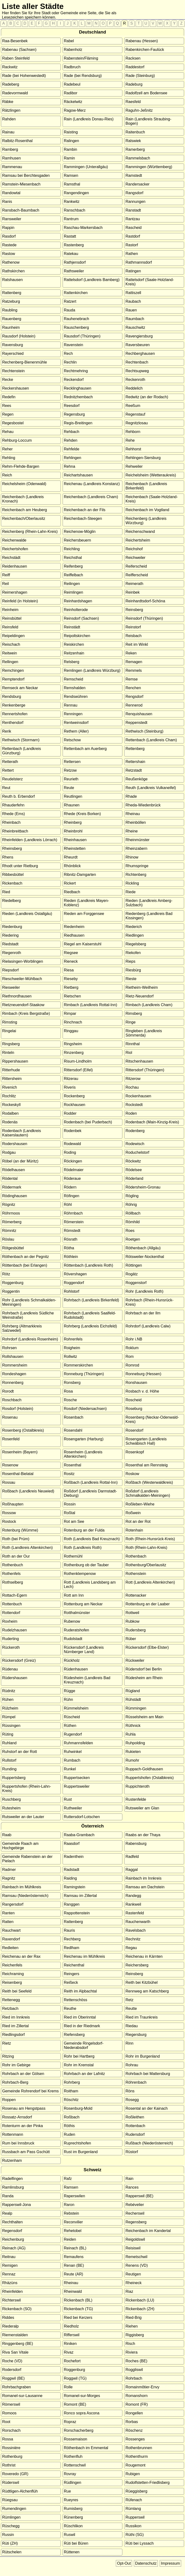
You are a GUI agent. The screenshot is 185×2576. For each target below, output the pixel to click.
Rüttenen (71, 2552)
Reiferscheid (136, 566)
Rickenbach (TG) (78, 2309)
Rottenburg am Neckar (83, 1604)
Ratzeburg (11, 301)
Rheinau (133, 814)
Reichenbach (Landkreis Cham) (91, 497)
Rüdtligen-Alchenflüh (20, 2491)
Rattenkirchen (76, 293)
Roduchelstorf (137, 1152)
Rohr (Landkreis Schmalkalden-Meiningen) (29, 1302)
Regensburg (74, 414)
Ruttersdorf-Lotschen (82, 1817)
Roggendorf (74, 1283)
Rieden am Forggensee (84, 914)
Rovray (70, 2474)
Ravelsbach (136, 1930)
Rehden (70, 440)
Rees (6, 406)
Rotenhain (134, 1530)
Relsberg (71, 662)
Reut (6, 788)
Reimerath (134, 584)
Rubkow (132, 1621)
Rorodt (8, 1391)
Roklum (132, 1348)
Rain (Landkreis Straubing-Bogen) (148, 121)
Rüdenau (10, 1669)
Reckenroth (135, 380)
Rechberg (72, 1939)
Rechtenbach (137, 362)
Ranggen (71, 1904)
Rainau (8, 132)
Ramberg (10, 149)
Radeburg (134, 84)
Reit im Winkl (137, 644)
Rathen (132, 254)
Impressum (170, 2563)
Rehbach (71, 432)
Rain (129, 2179)
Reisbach (134, 636)
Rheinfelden (12, 2291)
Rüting (7, 1734)
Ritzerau (71, 1079)
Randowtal (11, 193)
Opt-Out (124, 2563)
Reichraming (13, 1974)
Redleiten (10, 1948)
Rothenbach (136, 1556)
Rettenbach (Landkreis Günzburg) (21, 751)
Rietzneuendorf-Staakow (23, 1005)
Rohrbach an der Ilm (143, 1313)
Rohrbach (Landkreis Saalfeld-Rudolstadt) (90, 1315)
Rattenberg (11, 293)
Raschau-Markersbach (83, 228)
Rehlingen (72, 458)
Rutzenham (12, 2160)
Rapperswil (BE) (139, 2196)
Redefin (8, 397)
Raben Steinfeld (16, 58)
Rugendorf (73, 1734)
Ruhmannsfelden (78, 1743)
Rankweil (133, 1904)
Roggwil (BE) (13, 2378)
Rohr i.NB (134, 1339)
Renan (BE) (74, 2265)
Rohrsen (9, 1348)
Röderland (134, 1178)
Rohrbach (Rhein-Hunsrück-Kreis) (149, 1302)
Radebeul (72, 84)
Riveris (70, 1087)
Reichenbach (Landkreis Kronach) (23, 499)
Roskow (132, 1474)
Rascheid (134, 228)
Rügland (133, 1691)
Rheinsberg (12, 848)
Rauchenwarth (138, 1922)
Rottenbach (135, 2126)
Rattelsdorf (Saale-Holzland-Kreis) (150, 282)
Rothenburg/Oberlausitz (146, 1565)
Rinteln (8, 1053)
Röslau (8, 1239)
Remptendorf (13, 679)
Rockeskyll (11, 1105)
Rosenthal (72, 1465)
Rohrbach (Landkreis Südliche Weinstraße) (28, 1315)
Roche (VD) (12, 2361)
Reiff (6, 575)
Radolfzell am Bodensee (146, 93)
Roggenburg (12, 1283)
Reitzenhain (74, 653)
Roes (130, 1231)
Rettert (8, 770)
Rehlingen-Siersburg (143, 458)
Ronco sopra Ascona (81, 2413)
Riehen (132, 2326)
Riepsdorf (10, 970)
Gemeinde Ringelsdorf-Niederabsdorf (84, 2045)
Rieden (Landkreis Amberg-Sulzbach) (149, 903)
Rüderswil (10, 2482)
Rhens (7, 857)
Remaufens (74, 2257)
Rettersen (72, 762)
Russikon (133, 2526)
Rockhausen (74, 1105)
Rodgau (9, 1152)
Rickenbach (12, 883)
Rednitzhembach (78, 397)
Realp (7, 2213)
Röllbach (133, 1213)
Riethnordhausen (17, 996)
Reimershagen (14, 592)
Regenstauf (135, 414)
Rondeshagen (14, 1374)
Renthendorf (12, 723)
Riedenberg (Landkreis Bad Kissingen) (149, 916)
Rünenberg (73, 2517)
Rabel (69, 41)
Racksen (133, 58)
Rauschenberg (76, 327)
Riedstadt (10, 944)
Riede (131, 892)
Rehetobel (72, 2231)
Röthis (69, 2126)
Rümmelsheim (76, 1708)
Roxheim (9, 1621)
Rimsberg (134, 1013)
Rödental (10, 1178)
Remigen (10, 2265)
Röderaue (72, 1178)
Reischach (11, 644)
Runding (9, 1769)
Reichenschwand (140, 531)
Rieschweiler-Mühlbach (22, 979)
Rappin (8, 228)
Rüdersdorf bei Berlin (144, 1669)
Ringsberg (11, 1044)
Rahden (9, 119)
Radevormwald (15, 93)
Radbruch (72, 67)
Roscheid (134, 1400)
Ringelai (9, 1031)
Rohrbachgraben (16, 2387)
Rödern (70, 1187)
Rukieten (133, 1752)
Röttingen (134, 1265)
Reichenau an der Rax (21, 1956)
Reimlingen (73, 592)
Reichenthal (74, 1965)
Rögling (132, 1196)
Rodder (70, 1113)
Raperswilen (74, 2196)
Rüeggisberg (136, 2491)
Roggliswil (134, 2370)
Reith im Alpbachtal (80, 1991)
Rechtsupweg (137, 371)
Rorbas (132, 2422)
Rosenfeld (11, 1439)
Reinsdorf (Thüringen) (144, 618)
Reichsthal (73, 558)
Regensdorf (12, 2231)
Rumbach (72, 1760)
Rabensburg (136, 1843)
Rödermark (11, 1187)
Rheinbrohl (73, 831)
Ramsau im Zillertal (80, 1896)
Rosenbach (73, 1417)
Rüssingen (11, 1726)
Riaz (129, 2291)
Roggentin (11, 1291)
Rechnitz (133, 1939)
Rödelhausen (13, 1170)
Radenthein (74, 1857)
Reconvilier (73, 2222)
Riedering (10, 935)
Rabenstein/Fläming (81, 58)
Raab (6, 1835)
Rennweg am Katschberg (147, 1991)
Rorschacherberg (78, 2430)
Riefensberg (74, 2035)
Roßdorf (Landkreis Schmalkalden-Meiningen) (148, 1493)
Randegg (133, 1896)
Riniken (70, 2344)
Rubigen (133, 2474)
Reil (5, 584)
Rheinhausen (75, 840)
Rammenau (12, 167)
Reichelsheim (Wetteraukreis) (151, 475)
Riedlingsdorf (13, 2035)
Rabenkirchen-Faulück (145, 50)
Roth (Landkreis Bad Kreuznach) (92, 1539)
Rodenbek (72, 1131)
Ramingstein (74, 1887)
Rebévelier (135, 2205)
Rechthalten (12, 2222)
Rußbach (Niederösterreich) (149, 2143)
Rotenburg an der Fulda (84, 1530)
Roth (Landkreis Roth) (83, 1548)
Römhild (133, 1222)
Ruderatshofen (76, 1630)
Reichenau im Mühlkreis (84, 1956)
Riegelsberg (136, 944)
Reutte (131, 2008)
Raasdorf (71, 1843)
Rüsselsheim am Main (144, 1717)
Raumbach (135, 319)
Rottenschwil (75, 2465)
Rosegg (132, 2100)
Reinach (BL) (75, 2248)
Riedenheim (74, 927)
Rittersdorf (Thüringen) (145, 1070)
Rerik (6, 731)
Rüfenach (134, 2500)
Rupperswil (135, 2517)
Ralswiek (133, 141)
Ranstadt (133, 210)
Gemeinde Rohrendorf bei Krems (30, 2091)
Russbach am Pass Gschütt (26, 2152)
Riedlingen (135, 935)
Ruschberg (11, 1799)
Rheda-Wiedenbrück (143, 805)
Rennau (70, 705)
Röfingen (71, 1196)
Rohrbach (134, 2378)
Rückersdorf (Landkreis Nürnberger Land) (84, 1649)
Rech (68, 353)
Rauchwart (11, 1930)
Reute (69, 788)
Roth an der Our (16, 1556)
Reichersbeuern (77, 540)
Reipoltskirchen (77, 636)
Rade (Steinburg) (140, 76)
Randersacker (138, 184)
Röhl (68, 1204)
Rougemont (135, 2465)
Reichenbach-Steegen (83, 518)
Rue (67, 2491)
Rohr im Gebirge (16, 2065)
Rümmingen (136, 1708)
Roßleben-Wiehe (140, 1504)
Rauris (69, 1930)
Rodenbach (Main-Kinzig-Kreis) (152, 1122)
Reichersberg (137, 1965)
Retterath (10, 762)
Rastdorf (133, 236)
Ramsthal (72, 184)
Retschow (72, 740)
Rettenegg (11, 2000)
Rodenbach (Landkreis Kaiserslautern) (21, 1133)
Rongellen (134, 2413)
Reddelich (134, 388)
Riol (129, 1053)
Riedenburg (12, 927)
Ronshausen (136, 1383)
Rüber (131, 1639)
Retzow (70, 770)
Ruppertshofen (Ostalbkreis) (150, 1778)
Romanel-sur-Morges (82, 2396)
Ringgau (71, 1031)
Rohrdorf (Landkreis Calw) (148, 1326)
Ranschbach (74, 210)
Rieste (131, 979)
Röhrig (131, 1204)
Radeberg (10, 84)
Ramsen (71, 175)
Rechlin (70, 362)
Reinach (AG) (14, 2248)
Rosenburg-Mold (78, 2108)
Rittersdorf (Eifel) (78, 1070)
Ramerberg (135, 149)
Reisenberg (12, 1982)
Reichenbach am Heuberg (24, 510)
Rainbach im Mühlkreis (21, 1887)
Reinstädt (72, 627)
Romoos (9, 2413)
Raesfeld (133, 102)
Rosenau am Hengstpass (24, 2108)
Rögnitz (8, 1204)
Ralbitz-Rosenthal (17, 141)
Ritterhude (11, 1070)
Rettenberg (135, 749)
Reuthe (70, 2008)
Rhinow (132, 857)
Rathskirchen (13, 271)
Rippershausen (15, 1061)
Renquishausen (139, 714)
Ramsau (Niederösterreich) (25, 1896)
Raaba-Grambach (79, 1835)
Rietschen (72, 996)
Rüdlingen (72, 2482)
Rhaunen (71, 805)
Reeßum (133, 406)
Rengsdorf (134, 696)
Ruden (69, 2134)
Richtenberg (136, 874)
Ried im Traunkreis (142, 2017)
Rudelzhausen (14, 1630)
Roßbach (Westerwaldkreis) (149, 1482)
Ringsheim (73, 1044)
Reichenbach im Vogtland (147, 510)
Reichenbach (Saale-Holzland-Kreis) (152, 499)
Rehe (130, 440)
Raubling (9, 310)
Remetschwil (136, 2257)
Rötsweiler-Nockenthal (145, 1257)
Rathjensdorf (75, 262)
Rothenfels (11, 1574)
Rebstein (71, 2213)
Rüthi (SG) (135, 2535)
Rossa (7, 2439)
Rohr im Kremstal (79, 2065)
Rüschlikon (73, 2526)
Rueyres (71, 2500)
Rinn (129, 2043)
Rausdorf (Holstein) (18, 336)
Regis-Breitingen (78, 423)
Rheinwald (73, 2291)
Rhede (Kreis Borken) (82, 814)
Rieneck (71, 961)
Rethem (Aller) (76, 731)
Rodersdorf (11, 2370)
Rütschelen (11, 2552)
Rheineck (134, 2283)
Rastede (9, 245)
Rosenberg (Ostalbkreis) (23, 1430)
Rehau (7, 432)
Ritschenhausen (139, 1061)
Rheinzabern (136, 848)
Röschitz (71, 2100)
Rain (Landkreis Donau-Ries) (88, 119)
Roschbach (11, 1400)
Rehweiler (134, 466)
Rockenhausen (138, 1096)
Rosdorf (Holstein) (17, 1409)
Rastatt (70, 236)
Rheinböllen (136, 822)
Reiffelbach (73, 575)
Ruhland (9, 1743)
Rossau (8, 1482)
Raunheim (11, 327)
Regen (7, 414)
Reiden (70, 2239)
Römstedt (72, 1231)
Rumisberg (73, 2509)
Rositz (69, 1474)
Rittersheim (12, 1079)
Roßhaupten (12, 1504)
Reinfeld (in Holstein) (20, 601)
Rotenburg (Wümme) (20, 1530)
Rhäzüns (9, 2283)
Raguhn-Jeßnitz (139, 110)
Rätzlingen (11, 110)
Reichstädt (11, 558)
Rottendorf (11, 1613)
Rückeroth (11, 1647)
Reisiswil (133, 2248)
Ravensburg (12, 345)
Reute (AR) (73, 2274)
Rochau (132, 1087)
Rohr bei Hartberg (79, 2056)
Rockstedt (134, 1105)
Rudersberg (136, 1630)
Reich (7, 475)
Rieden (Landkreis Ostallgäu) (27, 914)
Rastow (8, 254)
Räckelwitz (73, 102)
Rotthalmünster (77, 1613)
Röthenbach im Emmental (86, 2448)
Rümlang (133, 2509)
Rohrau (132, 2065)
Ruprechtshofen (77, 2143)
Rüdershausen (14, 1678)
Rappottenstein (77, 1913)
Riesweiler (11, 987)
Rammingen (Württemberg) (149, 167)
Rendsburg (11, 696)
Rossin (70, 1504)
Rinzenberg (74, 1053)
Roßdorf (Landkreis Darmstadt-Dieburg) (90, 1493)
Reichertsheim (138, 540)
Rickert (70, 883)
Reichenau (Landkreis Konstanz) (92, 484)
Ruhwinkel (73, 1752)
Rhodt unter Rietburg (20, 866)
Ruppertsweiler (77, 1786)
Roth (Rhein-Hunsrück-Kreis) (150, 1539)
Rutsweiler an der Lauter (23, 1817)
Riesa (69, 970)
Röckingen (73, 1161)
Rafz (68, 2179)
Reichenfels (12, 1965)
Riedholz (71, 2326)
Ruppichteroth (138, 1786)
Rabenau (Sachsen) (19, 50)
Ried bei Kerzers (78, 2317)
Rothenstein (136, 1574)
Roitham (71, 2091)
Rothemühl (73, 1556)
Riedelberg (11, 901)
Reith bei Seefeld (17, 1991)
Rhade (131, 796)
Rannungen (135, 201)
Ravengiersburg (139, 336)
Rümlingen (11, 2517)
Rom (130, 1356)
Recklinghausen (77, 388)
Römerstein (74, 1222)
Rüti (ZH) (10, 2543)
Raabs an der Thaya (143, 1835)
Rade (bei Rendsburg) (83, 76)
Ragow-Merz (75, 110)
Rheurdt (71, 857)
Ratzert (70, 301)
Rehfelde (71, 449)
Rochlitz (9, 1096)
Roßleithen (135, 2117)
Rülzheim (10, 1708)
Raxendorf (11, 1939)
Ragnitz (8, 1878)
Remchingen (13, 670)
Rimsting (9, 1022)
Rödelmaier (74, 1170)
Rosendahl (73, 1430)
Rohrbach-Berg (15, 2082)
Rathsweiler (74, 271)
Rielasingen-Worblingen (22, 961)
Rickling (132, 883)
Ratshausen (12, 280)
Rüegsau (10, 2500)
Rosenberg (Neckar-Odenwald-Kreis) (152, 1419)
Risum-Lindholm (78, 1061)
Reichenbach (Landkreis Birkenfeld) (146, 486)
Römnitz (9, 1231)
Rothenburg (12, 2456)
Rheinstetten (75, 848)
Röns (130, 2091)
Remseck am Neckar (20, 688)
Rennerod (134, 705)
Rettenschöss (75, 2000)
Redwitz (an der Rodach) (147, 397)
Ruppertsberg (14, 1778)
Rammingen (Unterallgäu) (86, 167)
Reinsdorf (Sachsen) (81, 618)
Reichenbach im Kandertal (148, 2231)
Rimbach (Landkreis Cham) (149, 1005)
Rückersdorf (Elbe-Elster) (147, 1647)
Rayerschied (13, 353)
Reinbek (133, 592)
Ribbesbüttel (13, 874)
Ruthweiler (73, 1808)
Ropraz (70, 2422)
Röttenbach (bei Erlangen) (24, 1265)
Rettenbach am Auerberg (85, 749)
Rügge (69, 1691)
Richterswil (11, 2300)
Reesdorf (71, 406)
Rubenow (72, 1621)
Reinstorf (133, 627)
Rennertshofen (14, 714)
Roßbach (71, 2117)
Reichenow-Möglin (80, 531)
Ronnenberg (12, 1383)
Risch (130, 2344)
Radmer (9, 1870)
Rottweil (132, 1613)
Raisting (71, 132)
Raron (69, 2205)
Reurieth (71, 779)
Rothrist (8, 2465)
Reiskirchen (74, 644)
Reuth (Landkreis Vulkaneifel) (151, 788)
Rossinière (11, 2448)
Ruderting (10, 1639)
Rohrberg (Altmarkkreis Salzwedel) (22, 1328)
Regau (131, 1948)
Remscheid (73, 679)
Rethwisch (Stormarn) (21, 740)
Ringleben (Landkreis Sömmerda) (144, 1033)
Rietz (6, 2043)
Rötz (6, 1274)
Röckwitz (133, 1161)
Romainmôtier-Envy (142, 2387)
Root (6, 2422)
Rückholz (72, 1660)
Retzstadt (134, 770)
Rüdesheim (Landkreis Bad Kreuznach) (87, 1680)
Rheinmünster (138, 840)
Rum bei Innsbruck (18, 2143)
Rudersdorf (135, 2134)
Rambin (70, 149)
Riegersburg (136, 2035)
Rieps (130, 961)
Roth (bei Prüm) (15, 1539)
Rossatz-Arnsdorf (17, 2117)
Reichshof (134, 549)
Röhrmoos (11, 1213)
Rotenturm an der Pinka (22, 2126)
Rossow (9, 1513)
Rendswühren (76, 696)
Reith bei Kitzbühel (142, 1982)
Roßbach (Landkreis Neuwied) (28, 1491)
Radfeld (132, 1857)
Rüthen (70, 1726)
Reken (131, 653)
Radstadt (71, 1870)
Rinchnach (73, 1022)
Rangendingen (76, 193)
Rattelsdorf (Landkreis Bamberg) (91, 280)
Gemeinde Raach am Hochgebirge (20, 1845)
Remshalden (75, 688)
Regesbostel (13, 423)
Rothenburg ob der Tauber (86, 1565)
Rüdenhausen (76, 1669)
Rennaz (8, 2274)
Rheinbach (11, 822)
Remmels (134, 670)
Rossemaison (75, 2439)
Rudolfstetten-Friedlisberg (148, 2482)
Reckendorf (74, 380)
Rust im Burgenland (81, 2152)
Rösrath (70, 1239)
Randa (7, 2196)
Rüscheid (72, 1717)
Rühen (7, 1699)
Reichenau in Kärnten (144, 1956)
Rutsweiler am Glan (142, 1808)
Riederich (134, 927)
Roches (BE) (136, 2361)
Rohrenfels (73, 1339)
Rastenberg (74, 245)
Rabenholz (73, 50)
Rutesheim (11, 1808)
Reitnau (8, 2257)
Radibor (70, 93)
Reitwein (9, 653)
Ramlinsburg (13, 2187)
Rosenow (10, 1465)
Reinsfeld (10, 627)
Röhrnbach (73, 1213)
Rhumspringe (137, 866)
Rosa (68, 1391)
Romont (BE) (75, 2404)
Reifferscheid (137, 575)
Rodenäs (10, 1122)
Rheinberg (73, 822)
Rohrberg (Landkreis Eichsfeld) (90, 1326)
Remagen (134, 662)
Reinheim (10, 610)
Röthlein (71, 1257)
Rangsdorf (134, 193)
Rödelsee (134, 1170)
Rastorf (132, 245)
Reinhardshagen (78, 601)
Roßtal (69, 1513)
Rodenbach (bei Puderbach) (88, 1122)
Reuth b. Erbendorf (18, 796)
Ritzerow (133, 1079)
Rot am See (74, 1521)
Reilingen (72, 584)
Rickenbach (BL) (78, 2300)
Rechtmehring (76, 371)
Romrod (132, 1365)
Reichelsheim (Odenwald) (24, 484)
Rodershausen (14, 1144)
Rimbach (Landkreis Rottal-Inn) (90, 1005)
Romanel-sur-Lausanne (22, 2396)
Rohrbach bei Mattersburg (148, 2074)
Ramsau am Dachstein (145, 1887)
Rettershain (135, 762)
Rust (68, 1799)
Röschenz (134, 2430)
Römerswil (11, 2404)
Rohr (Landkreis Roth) (144, 1291)
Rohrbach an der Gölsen (23, 2074)
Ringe (131, 1022)
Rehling (8, 458)
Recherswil (135, 2213)
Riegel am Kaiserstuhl (82, 944)
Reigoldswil (135, 2239)
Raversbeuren (138, 345)
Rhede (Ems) (13, 814)
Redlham (71, 1948)
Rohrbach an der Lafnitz (84, 2074)
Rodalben (10, 1113)
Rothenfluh (73, 2456)
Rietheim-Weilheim (142, 987)
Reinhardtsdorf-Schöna (145, 601)
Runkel (70, 1769)
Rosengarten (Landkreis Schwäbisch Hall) (146, 1441)
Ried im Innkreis (16, 2017)
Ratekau (71, 254)
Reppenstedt (136, 723)
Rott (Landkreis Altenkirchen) (150, 1582)
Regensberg (136, 2222)
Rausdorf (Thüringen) (82, 336)
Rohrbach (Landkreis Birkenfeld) (91, 1300)
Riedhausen (74, 935)
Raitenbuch (135, 132)
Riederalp (10, 2326)
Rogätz (132, 1274)
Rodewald (72, 1144)
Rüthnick (133, 1726)
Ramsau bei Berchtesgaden (26, 175)
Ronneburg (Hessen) (143, 1374)
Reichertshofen (15, 549)
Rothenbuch (12, 1565)
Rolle (68, 2387)
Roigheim (72, 1348)
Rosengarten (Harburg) (84, 1439)
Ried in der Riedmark (82, 2026)
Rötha (69, 1248)
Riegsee (71, 953)
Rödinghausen (14, 1196)
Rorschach (11, 2430)
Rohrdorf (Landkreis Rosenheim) (30, 1339)
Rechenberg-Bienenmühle (24, 362)
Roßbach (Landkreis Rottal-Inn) (91, 1482)
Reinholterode (76, 610)
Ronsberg (72, 1383)
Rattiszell (133, 293)
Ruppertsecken (77, 1778)
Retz (129, 2000)
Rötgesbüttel (13, 1248)
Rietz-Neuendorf (140, 996)
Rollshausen (12, 1356)
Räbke (7, 102)
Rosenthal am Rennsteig (147, 1465)
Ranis (7, 201)
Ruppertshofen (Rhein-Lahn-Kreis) (26, 1788)
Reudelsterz (12, 779)
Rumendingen (14, 2509)
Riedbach (72, 892)
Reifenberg (73, 566)
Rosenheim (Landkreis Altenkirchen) (83, 1454)
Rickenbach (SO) (17, 2309)
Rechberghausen (140, 353)
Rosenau (10, 1417)
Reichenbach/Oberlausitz (23, 518)
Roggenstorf (136, 1283)
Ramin (69, 158)
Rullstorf (9, 1760)
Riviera (132, 2352)
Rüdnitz (8, 1691)
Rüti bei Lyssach (140, 2543)
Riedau (132, 2026)
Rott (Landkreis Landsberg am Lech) (90, 1584)
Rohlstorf (71, 1291)
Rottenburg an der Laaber (148, 1604)
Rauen (131, 310)
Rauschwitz (135, 327)
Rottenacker (136, 1595)
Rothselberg (12, 1582)
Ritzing (8, 2056)
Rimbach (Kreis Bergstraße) (26, 1013)
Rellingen (10, 662)
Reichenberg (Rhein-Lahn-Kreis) (30, 531)
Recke (7, 380)
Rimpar (70, 1013)
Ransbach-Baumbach (20, 210)
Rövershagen (75, 1274)
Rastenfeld (135, 1913)
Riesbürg (133, 970)
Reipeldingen (13, 636)
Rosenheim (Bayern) (20, 1452)
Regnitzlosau (137, 423)
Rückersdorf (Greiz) (19, 1660)
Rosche (70, 1400)
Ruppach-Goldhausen (144, 1769)
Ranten (8, 1913)
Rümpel (8, 1717)
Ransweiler (11, 219)
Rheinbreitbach (15, 831)
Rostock (9, 1521)
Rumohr (132, 1760)
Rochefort (72, 2361)
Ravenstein (73, 345)
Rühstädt (133, 1699)
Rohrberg (72, 2082)
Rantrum (71, 219)
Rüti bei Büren (76, 2543)
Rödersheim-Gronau (143, 1187)
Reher (7, 449)
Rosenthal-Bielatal (17, 1474)
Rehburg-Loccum (17, 440)
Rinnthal (133, 1044)
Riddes (8, 2317)
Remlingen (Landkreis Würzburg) (92, 670)
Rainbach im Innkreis (143, 1878)
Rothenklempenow (80, 1574)
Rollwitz (70, 1356)
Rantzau (133, 219)
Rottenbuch (12, 1604)
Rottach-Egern (14, 1595)
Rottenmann (12, 2134)
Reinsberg (134, 610)
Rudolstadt (73, 1639)
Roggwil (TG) (75, 2378)
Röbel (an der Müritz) (20, 1161)
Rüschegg (11, 2526)
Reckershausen (15, 388)
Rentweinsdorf (76, 723)
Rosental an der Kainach (147, 2108)
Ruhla (131, 1734)
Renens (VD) (137, 2265)
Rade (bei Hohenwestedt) (24, 76)
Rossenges (135, 2439)
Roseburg (134, 1409)
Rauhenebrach (76, 319)
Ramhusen (11, 158)
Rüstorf (132, 2152)
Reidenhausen (14, 566)
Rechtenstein (13, 371)
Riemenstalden (15, 2335)
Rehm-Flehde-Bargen (20, 466)
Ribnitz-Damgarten (80, 874)
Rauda (69, 310)
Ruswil (69, 2535)
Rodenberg (135, 1131)
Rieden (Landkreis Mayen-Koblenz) (86, 903)
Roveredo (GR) (15, 2474)
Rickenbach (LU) (140, 2300)
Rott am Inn (74, 1595)
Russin (8, 2535)
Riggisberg (135, 2335)
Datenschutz (146, 2563)
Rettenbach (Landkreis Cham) (151, 740)
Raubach (133, 301)
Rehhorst (133, 449)
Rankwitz (71, 201)
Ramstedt (134, 175)
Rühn (68, 1699)
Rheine (132, 831)
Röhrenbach (136, 2082)
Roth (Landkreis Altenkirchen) (27, 1548)
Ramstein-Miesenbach (21, 184)
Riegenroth (11, 953)
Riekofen (133, 953)
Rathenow (11, 262)
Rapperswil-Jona (16, 2205)
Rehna (69, 466)
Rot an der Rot (138, 1521)
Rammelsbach (138, 158)
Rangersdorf (12, 1904)
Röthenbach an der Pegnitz (25, 1257)
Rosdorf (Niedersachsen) (85, 1409)
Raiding (70, 1878)
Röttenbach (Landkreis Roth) (88, 1265)
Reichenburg (13, 2239)
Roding (70, 1152)
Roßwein (133, 1513)
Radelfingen (12, 2179)
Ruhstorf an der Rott (19, 1752)
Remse (132, 679)
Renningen (73, 714)
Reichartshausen (78, 475)
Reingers (71, 1974)
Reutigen (133, 2274)
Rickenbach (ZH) (140, 2309)
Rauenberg (11, 319)
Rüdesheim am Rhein (144, 1678)
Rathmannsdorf (139, 262)
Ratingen (133, 271)
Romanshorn (137, 2396)
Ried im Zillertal (15, 2026)
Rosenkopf (135, 1452)
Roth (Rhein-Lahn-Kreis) (146, 1548)
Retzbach (10, 2008)
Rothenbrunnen (139, 2448)
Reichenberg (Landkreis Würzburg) (146, 520)
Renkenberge (13, 705)
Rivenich (9, 1087)
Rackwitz (10, 67)
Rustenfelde (136, 1799)
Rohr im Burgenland (143, 2056)
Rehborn (133, 432)
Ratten (7, 1922)
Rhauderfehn (13, 805)
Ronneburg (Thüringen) (84, 1374)
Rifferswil (71, 2335)
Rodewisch (135, 1144)
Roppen (9, 2100)
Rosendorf (134, 1430)
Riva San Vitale (15, 2352)
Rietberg (71, 987)
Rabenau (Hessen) (142, 41)
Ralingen (71, 141)
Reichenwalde (14, 540)
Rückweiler (135, 1660)
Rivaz (68, 2352)
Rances (132, 2187)
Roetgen (133, 1239)
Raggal (132, 1870)
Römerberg (11, 1222)
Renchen (133, 688)
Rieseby (71, 979)
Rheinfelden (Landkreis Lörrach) (29, 840)
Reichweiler (135, 558)
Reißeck (71, 1982)
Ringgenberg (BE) (17, 2344)
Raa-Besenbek (15, 41)
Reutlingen (73, 796)
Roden (131, 1113)
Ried (6, 892)
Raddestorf (135, 67)
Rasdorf (9, 236)
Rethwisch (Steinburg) (144, 731)
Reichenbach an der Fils (85, 510)
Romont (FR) (137, 2404)
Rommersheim (14, 1365)
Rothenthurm (137, 2456)
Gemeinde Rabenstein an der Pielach (27, 1859)
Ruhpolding (135, 1743)
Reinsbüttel (11, 618)
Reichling (72, 549)
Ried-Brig (134, 2317)
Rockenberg (74, 1096)
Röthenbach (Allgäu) (143, 1248)
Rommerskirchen (78, 1365)
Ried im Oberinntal (80, 2017)
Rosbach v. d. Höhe (142, 1391)
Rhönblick (72, 866)
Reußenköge (137, 779)
